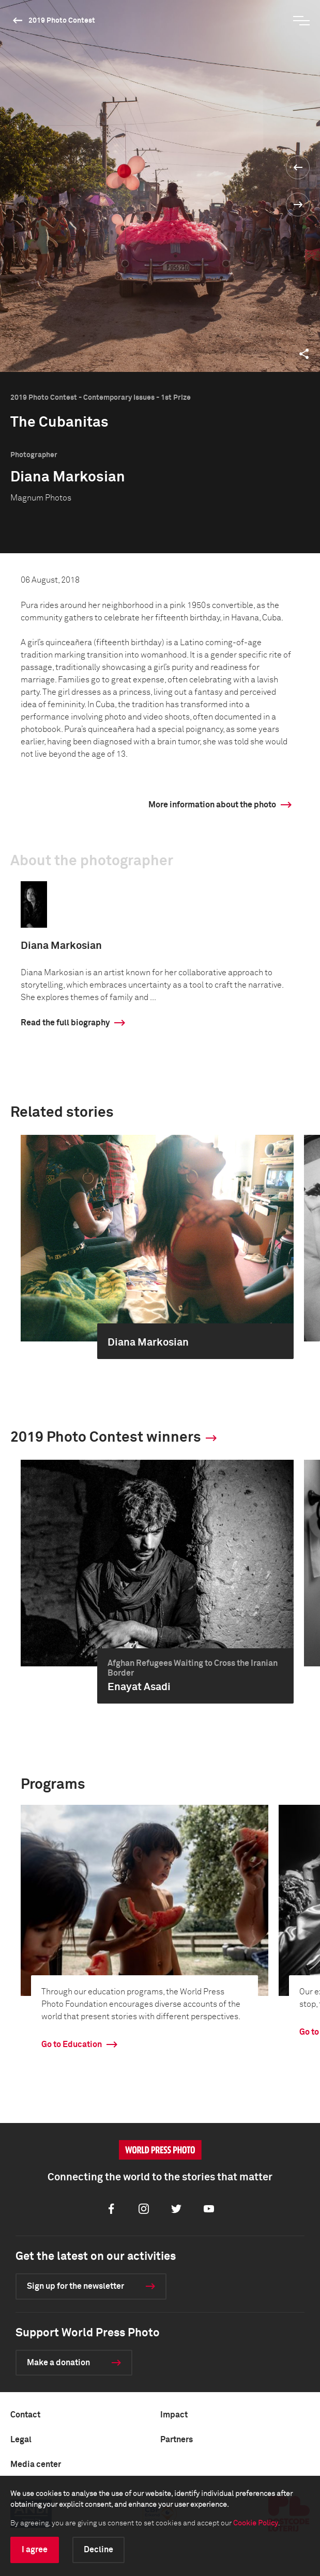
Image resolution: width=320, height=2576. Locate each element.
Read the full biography (65, 1023)
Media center (35, 2464)
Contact (25, 2415)
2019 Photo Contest (61, 20)
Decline (98, 2550)
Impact (174, 2415)
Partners (176, 2440)
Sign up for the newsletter (75, 2286)
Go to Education (71, 2044)
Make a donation (58, 2363)
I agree (35, 2550)
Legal (21, 2440)
